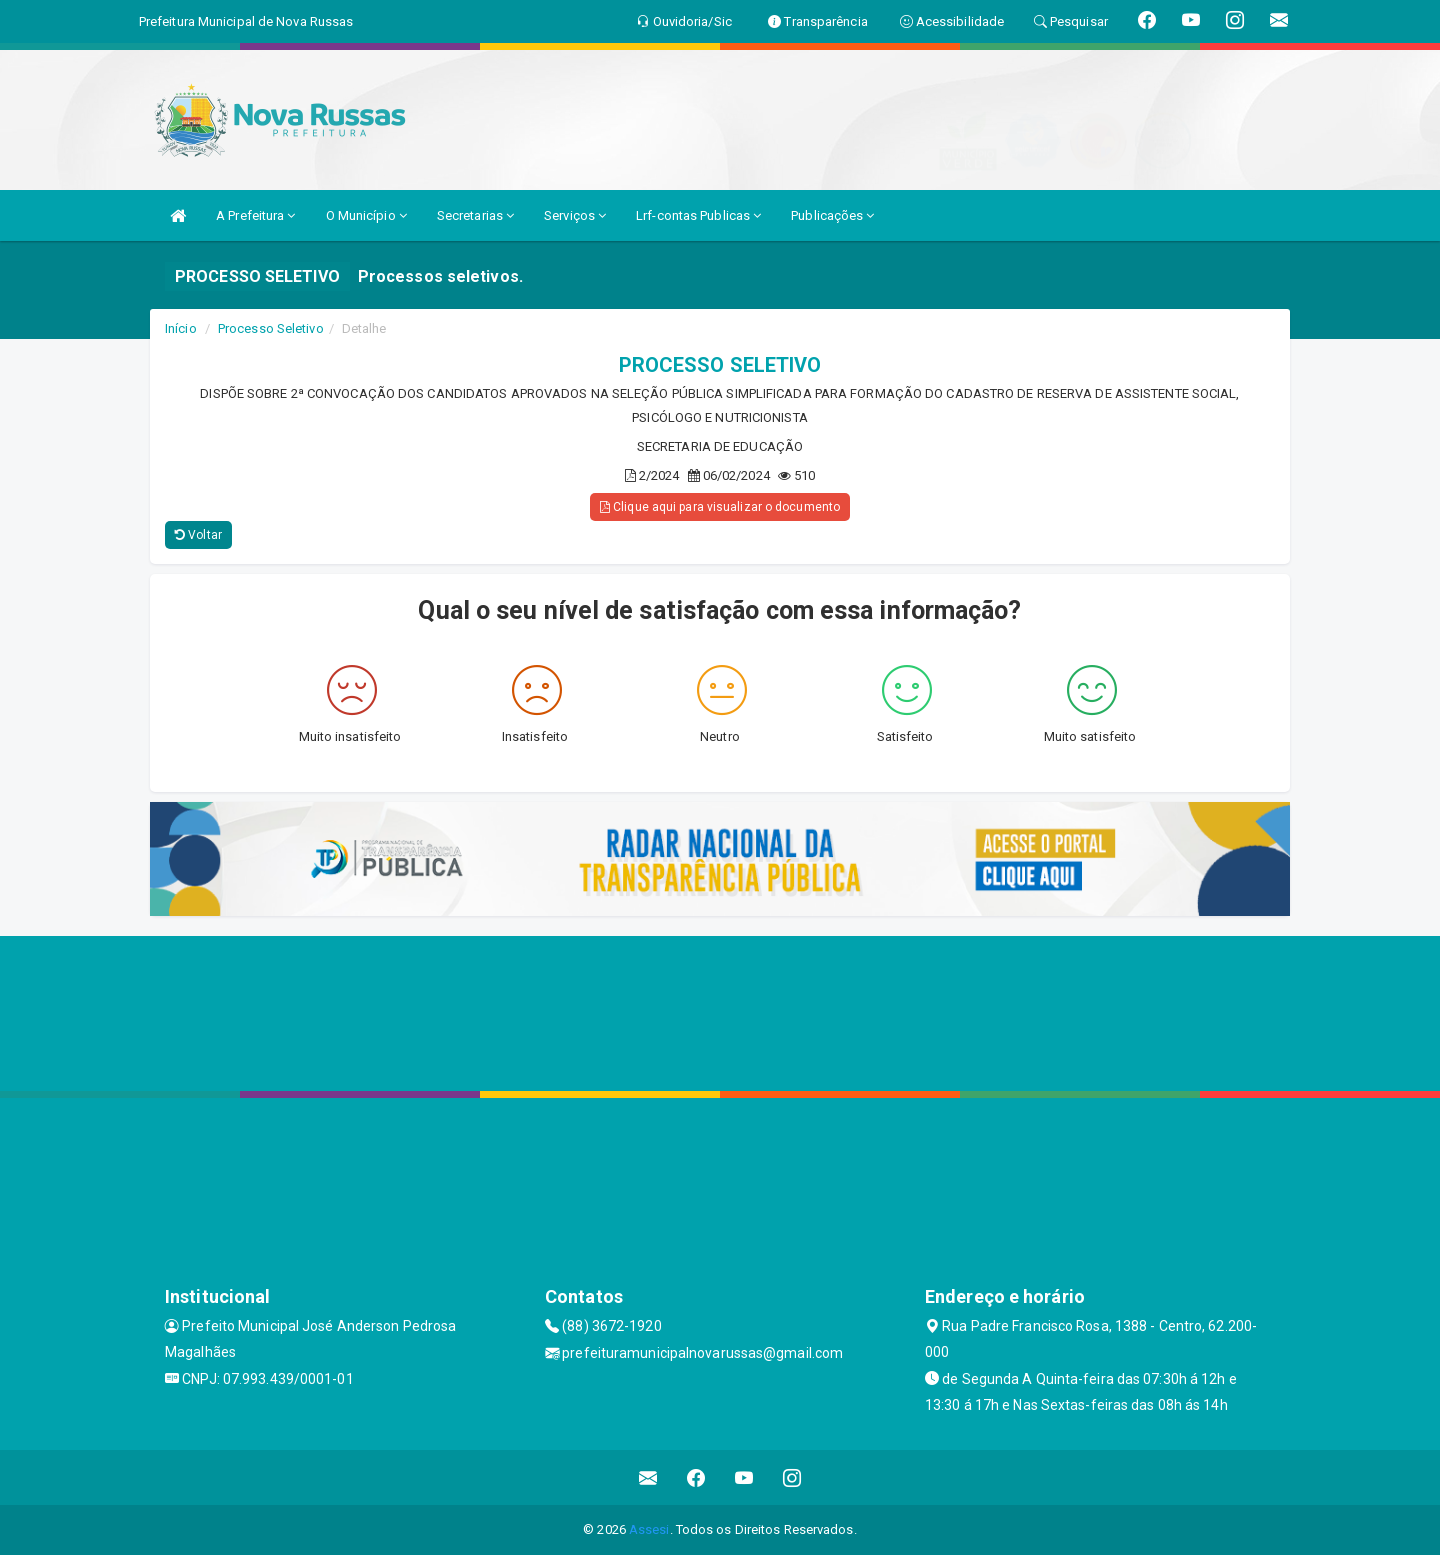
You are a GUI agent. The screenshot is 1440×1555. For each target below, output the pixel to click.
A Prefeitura (255, 215)
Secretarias (475, 215)
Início (181, 328)
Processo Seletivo (271, 328)
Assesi (649, 1529)
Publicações (832, 215)
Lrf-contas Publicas (698, 215)
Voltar (198, 535)
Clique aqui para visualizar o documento (720, 507)
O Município (366, 215)
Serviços (575, 215)
